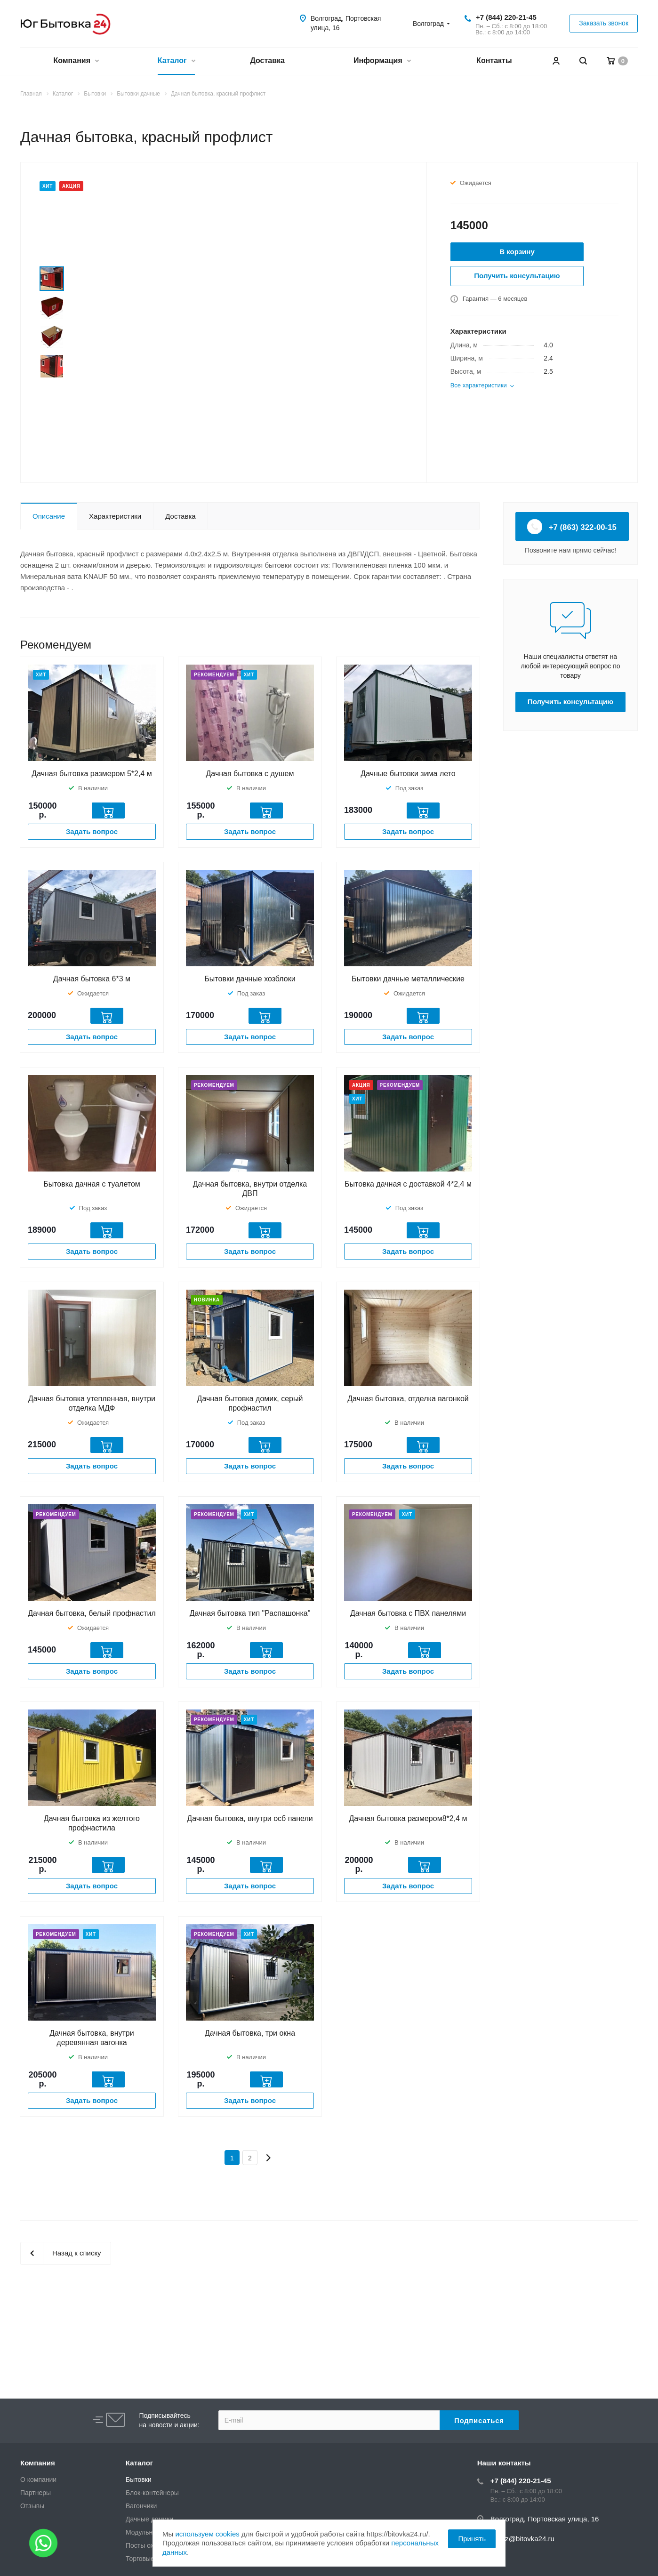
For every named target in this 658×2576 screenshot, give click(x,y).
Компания (75, 61)
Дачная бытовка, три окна (250, 2033)
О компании (38, 2479)
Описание (48, 516)
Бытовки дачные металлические (408, 979)
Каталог (176, 61)
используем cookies (207, 2534)
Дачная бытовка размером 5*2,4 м (92, 774)
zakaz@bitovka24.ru (522, 2539)
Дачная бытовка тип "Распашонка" (250, 1613)
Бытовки (139, 2479)
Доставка (267, 60)
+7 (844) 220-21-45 (506, 17)
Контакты (494, 60)
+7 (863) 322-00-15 (572, 527)
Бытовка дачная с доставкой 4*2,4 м (408, 1184)
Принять (472, 2539)
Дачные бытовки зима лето (408, 774)
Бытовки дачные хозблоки (249, 979)
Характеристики (115, 516)
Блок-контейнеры (152, 2492)
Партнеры (35, 2492)
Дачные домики (149, 2519)
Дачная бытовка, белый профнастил (91, 1613)
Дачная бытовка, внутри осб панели (250, 1818)
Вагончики (141, 2506)
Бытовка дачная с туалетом (91, 1184)
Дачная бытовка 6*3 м (91, 979)
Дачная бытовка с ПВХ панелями (408, 1613)
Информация (381, 61)
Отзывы (32, 2506)
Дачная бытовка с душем (250, 774)
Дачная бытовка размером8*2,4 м (408, 1818)
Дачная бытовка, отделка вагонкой (407, 1399)
